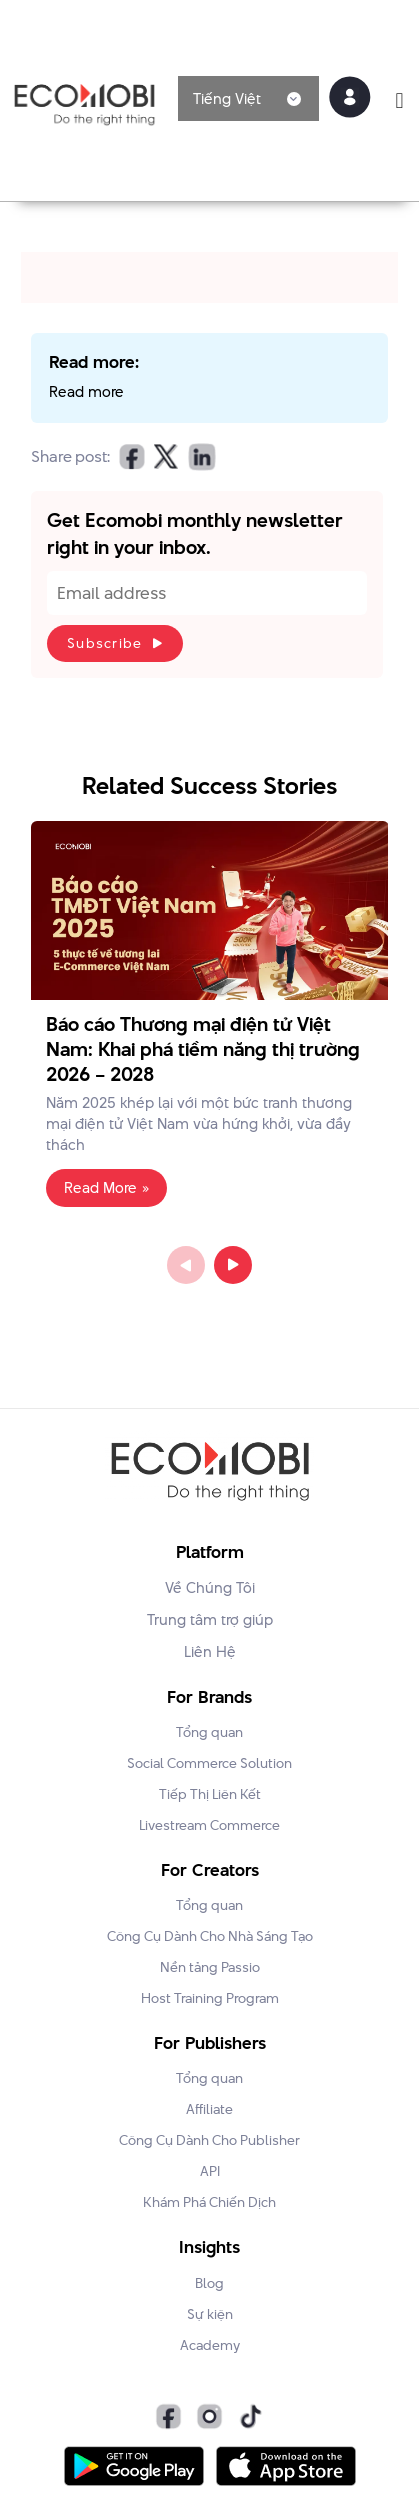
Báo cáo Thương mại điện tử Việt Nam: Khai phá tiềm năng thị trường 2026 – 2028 (203, 1049)
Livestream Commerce (209, 1825)
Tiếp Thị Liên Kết (210, 1794)
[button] (399, 100)
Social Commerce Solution (209, 1763)
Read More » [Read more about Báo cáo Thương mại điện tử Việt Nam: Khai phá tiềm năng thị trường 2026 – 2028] (106, 1188)
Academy (210, 2345)
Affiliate (209, 2109)
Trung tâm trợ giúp (210, 1619)
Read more (86, 391)
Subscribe (105, 643)
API (210, 2171)
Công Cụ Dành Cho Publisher (209, 2140)
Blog (209, 2283)
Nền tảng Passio (210, 1967)
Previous (186, 1265)
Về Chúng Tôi (210, 1587)
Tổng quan (209, 1732)
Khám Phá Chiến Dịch (209, 2202)
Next (233, 1265)
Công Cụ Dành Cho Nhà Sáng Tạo (210, 1936)
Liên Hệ (210, 1651)
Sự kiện (210, 2314)
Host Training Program (210, 1998)
